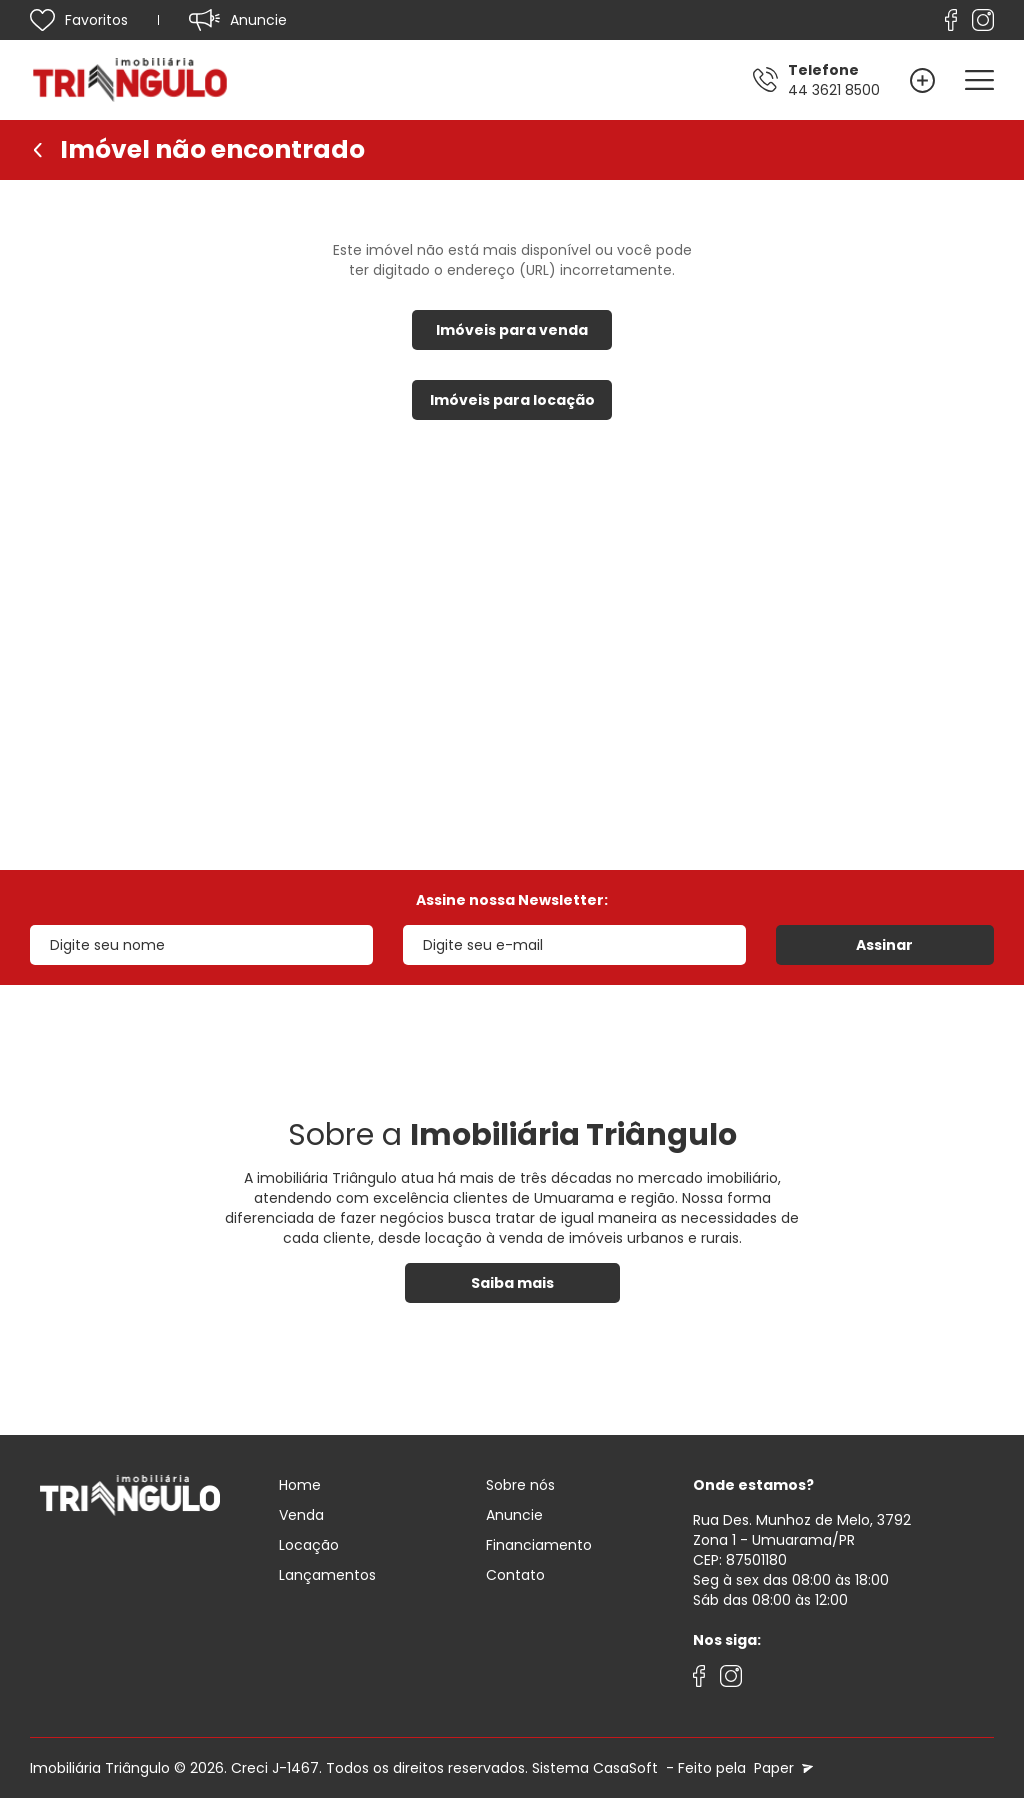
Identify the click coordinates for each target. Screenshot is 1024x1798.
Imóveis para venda (512, 330)
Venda (301, 1515)
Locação (309, 1545)
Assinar (884, 945)
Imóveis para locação (512, 400)
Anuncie (514, 1515)
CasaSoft (625, 1768)
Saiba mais (512, 1283)
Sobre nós (520, 1485)
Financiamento (539, 1545)
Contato (515, 1575)
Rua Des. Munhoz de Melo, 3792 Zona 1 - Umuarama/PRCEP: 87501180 (802, 1540)
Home (300, 1485)
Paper (781, 1768)
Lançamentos (327, 1575)
